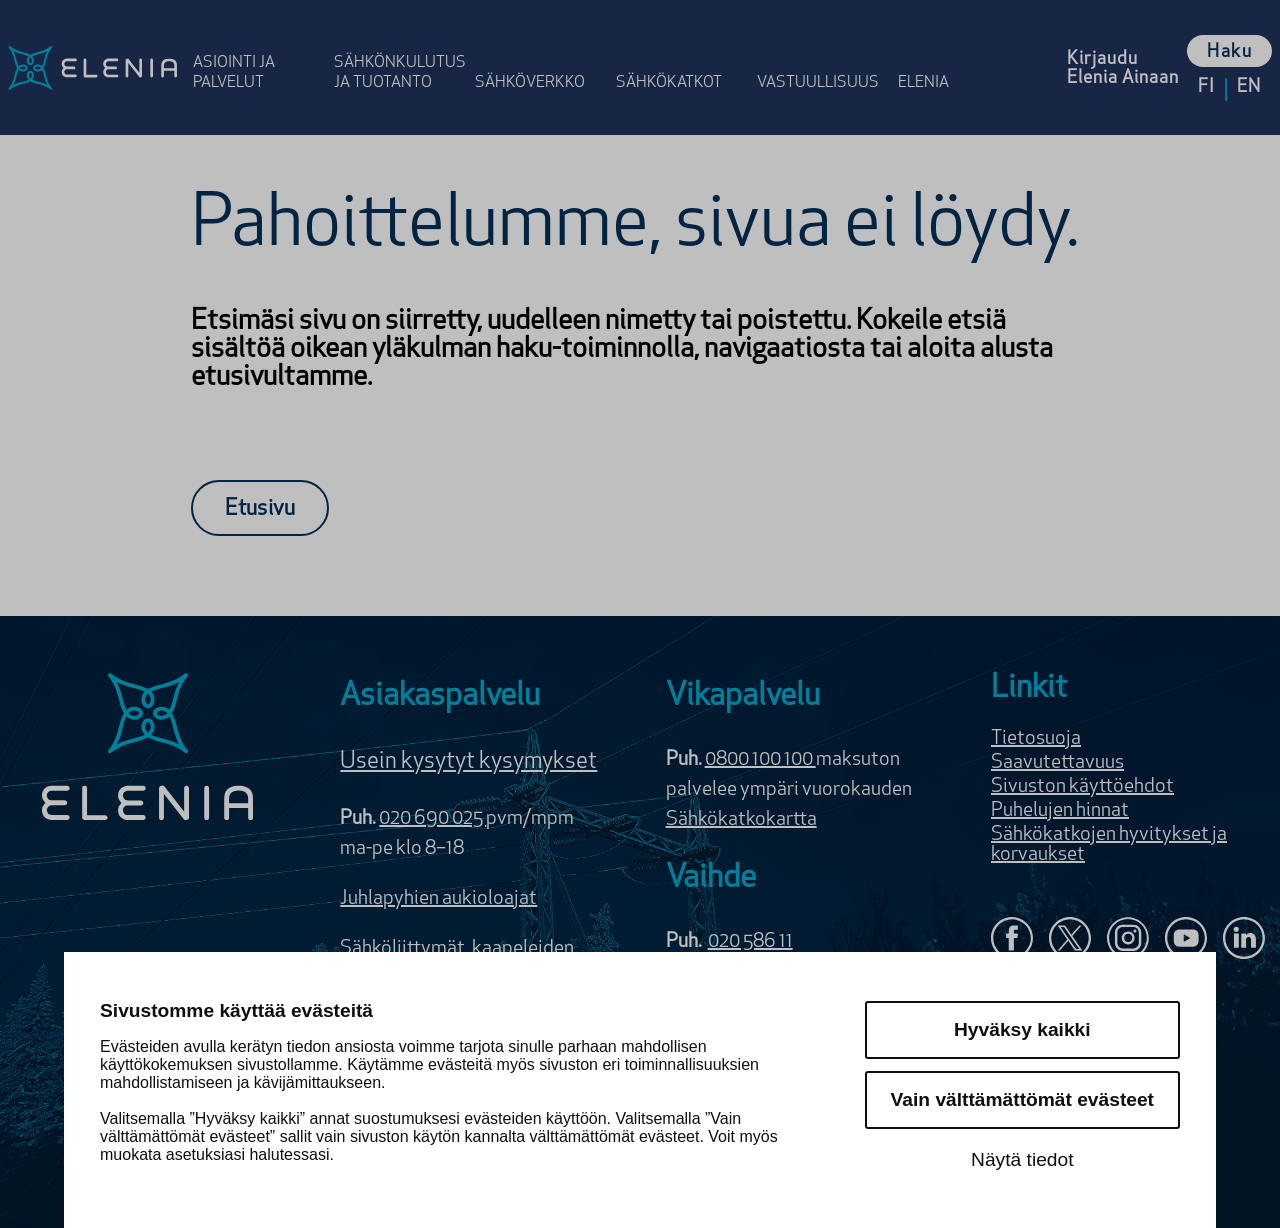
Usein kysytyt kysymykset (468, 762)
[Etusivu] (260, 508)
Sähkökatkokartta (741, 820)
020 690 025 (432, 819)
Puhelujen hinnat (1060, 811)
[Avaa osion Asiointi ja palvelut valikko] (257, 52)
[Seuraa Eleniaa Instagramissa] (1128, 940)
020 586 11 (750, 942)
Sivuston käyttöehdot (1082, 787)
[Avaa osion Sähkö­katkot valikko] (680, 52)
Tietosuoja (1036, 739)
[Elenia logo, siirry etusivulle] (92, 67)
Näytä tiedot (1022, 1159)
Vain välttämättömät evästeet (1022, 1099)
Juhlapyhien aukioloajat (438, 899)
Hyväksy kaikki (1022, 1029)
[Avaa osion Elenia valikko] (933, 52)
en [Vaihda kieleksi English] (1249, 87)
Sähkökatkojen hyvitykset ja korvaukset (1109, 845)
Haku (1229, 52)
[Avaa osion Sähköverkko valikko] (539, 52)
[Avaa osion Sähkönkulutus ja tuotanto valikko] (398, 52)
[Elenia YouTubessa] (1186, 940)
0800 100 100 (760, 760)
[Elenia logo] (148, 749)
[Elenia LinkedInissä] (1244, 942)
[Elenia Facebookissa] (1012, 940)
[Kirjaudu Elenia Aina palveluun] (1123, 67)
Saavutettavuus (1057, 763)
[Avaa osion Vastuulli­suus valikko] (821, 52)
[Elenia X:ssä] (1070, 940)
